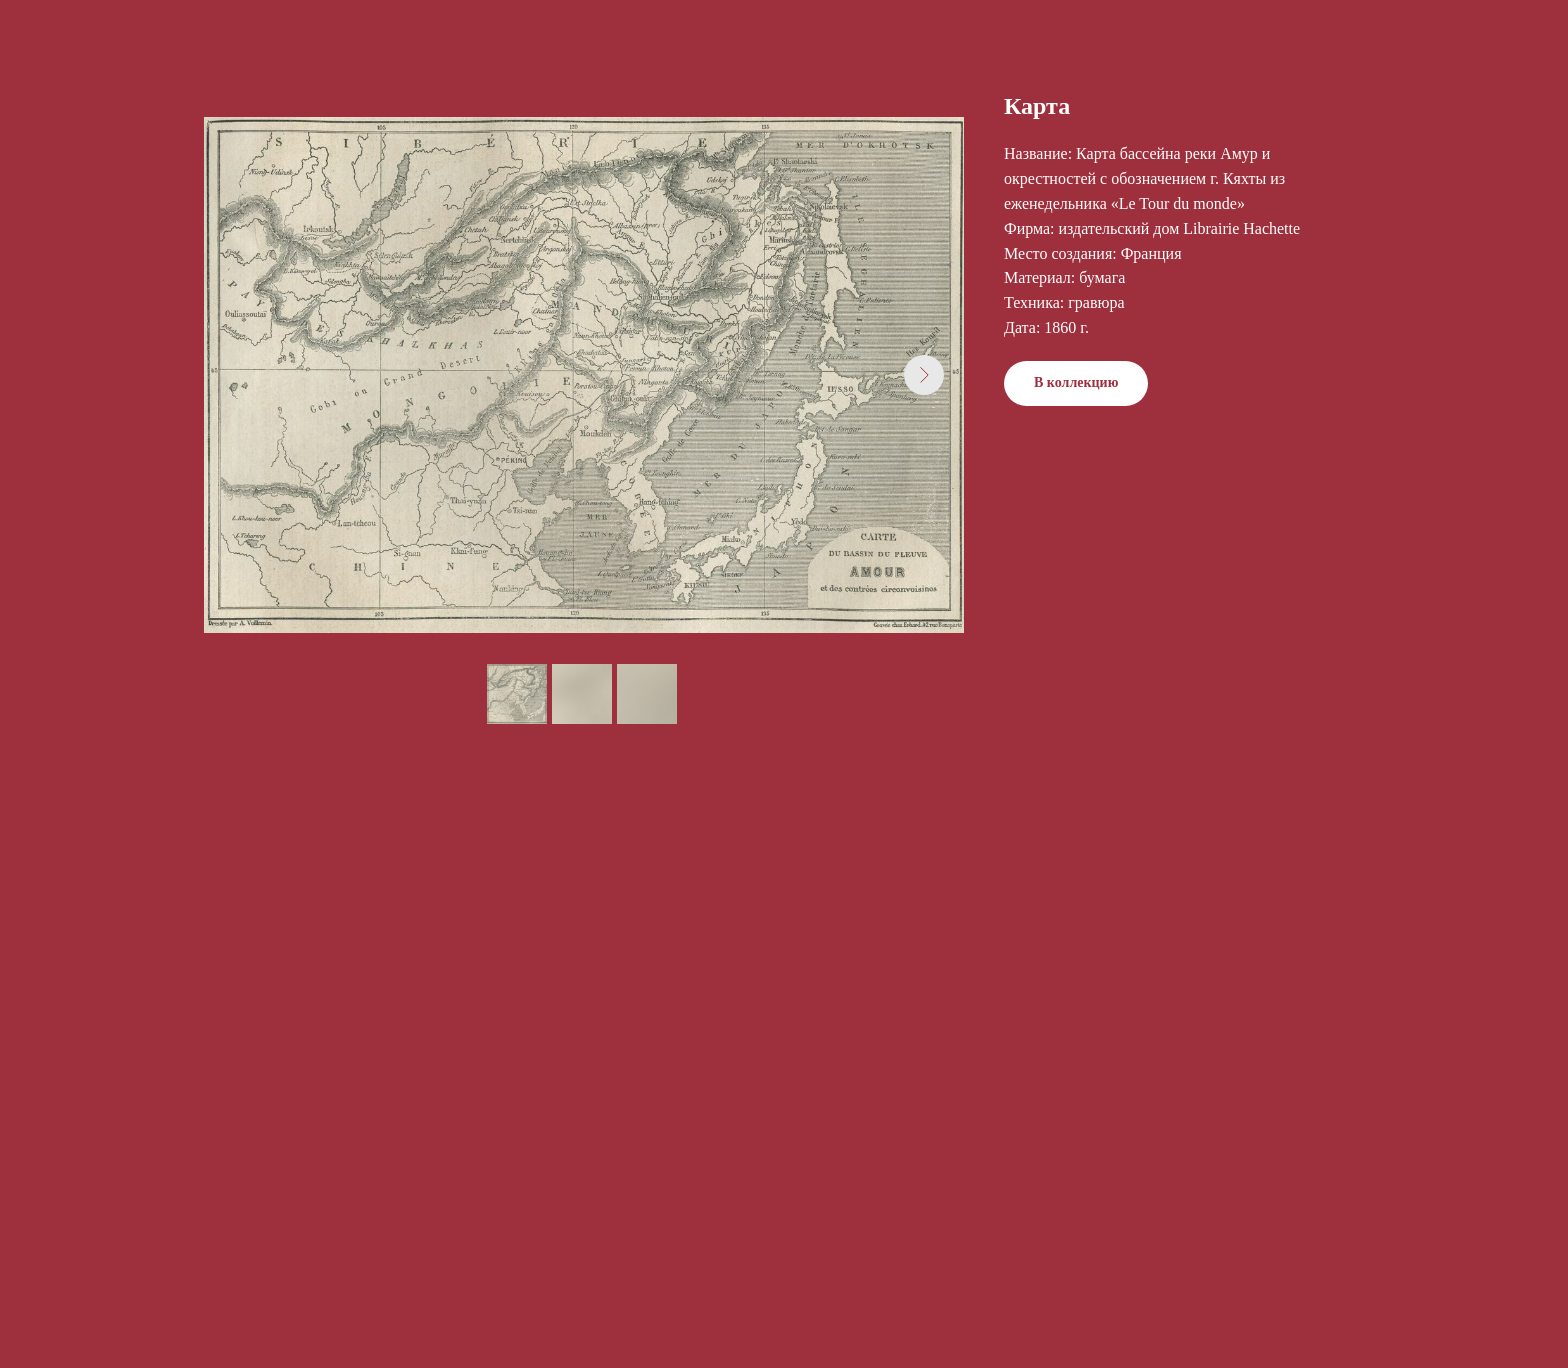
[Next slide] (924, 375)
